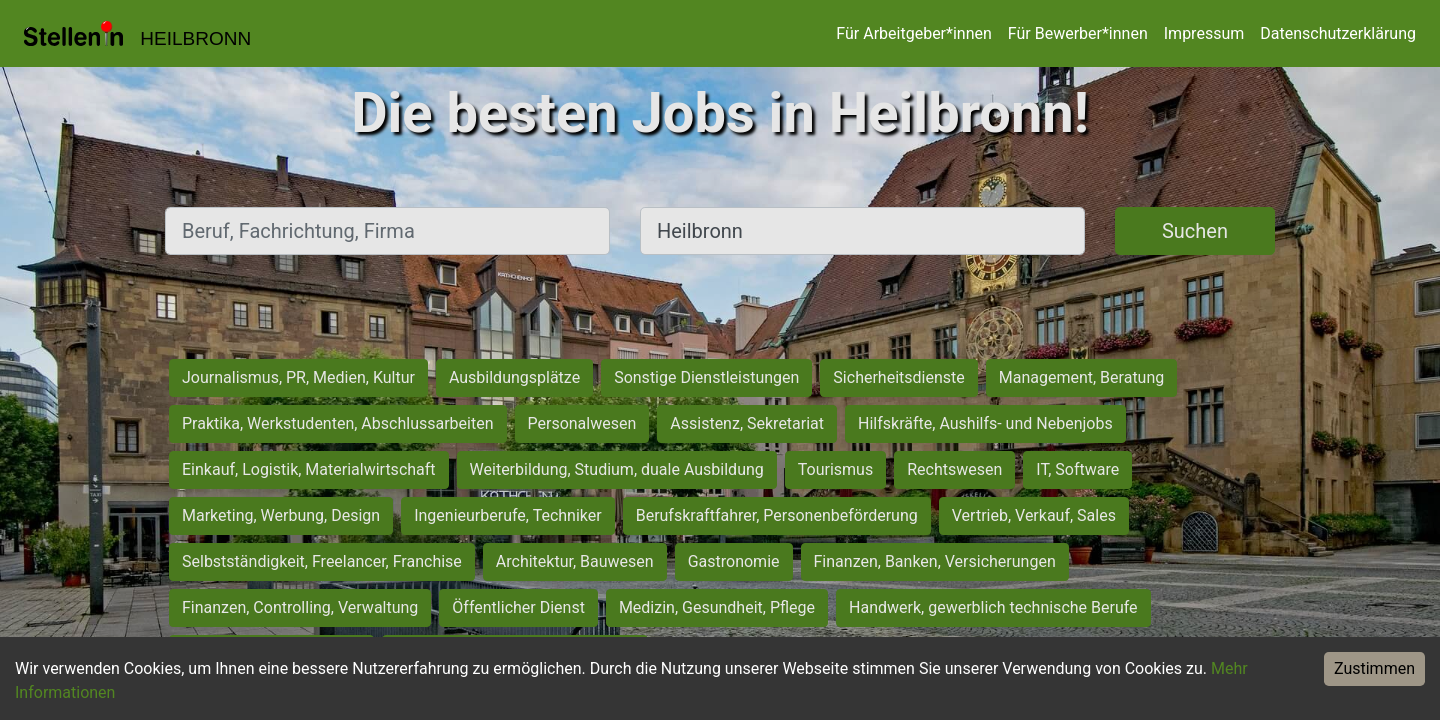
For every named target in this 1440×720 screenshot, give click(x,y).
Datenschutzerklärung (1338, 33)
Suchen (1195, 231)
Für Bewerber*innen (1078, 33)
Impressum (1204, 33)
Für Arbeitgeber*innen (913, 33)
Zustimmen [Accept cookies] (1374, 668)
